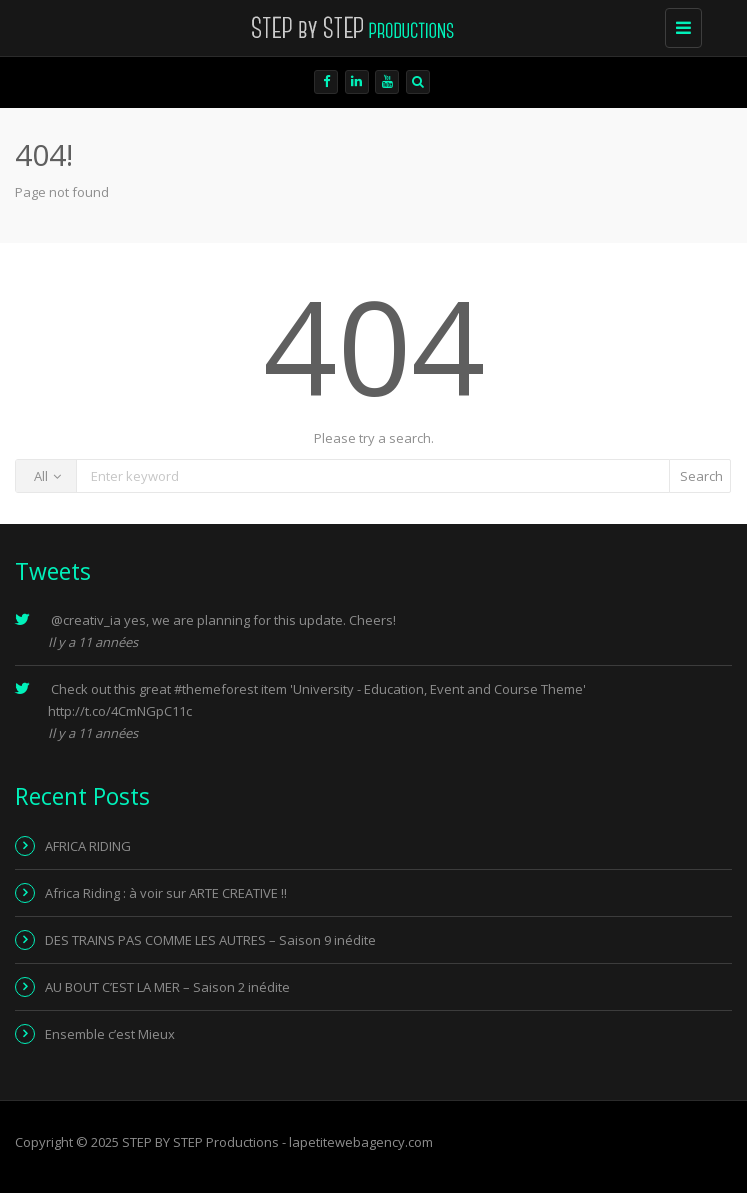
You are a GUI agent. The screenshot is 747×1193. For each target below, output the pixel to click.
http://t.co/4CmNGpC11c (120, 711)
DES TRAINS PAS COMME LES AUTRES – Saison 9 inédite (210, 940)
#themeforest (216, 689)
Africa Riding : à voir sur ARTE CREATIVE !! (166, 893)
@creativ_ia (86, 620)
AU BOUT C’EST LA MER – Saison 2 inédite (167, 987)
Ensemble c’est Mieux (110, 1034)
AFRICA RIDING (88, 846)
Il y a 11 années (93, 642)
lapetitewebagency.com (361, 1142)
